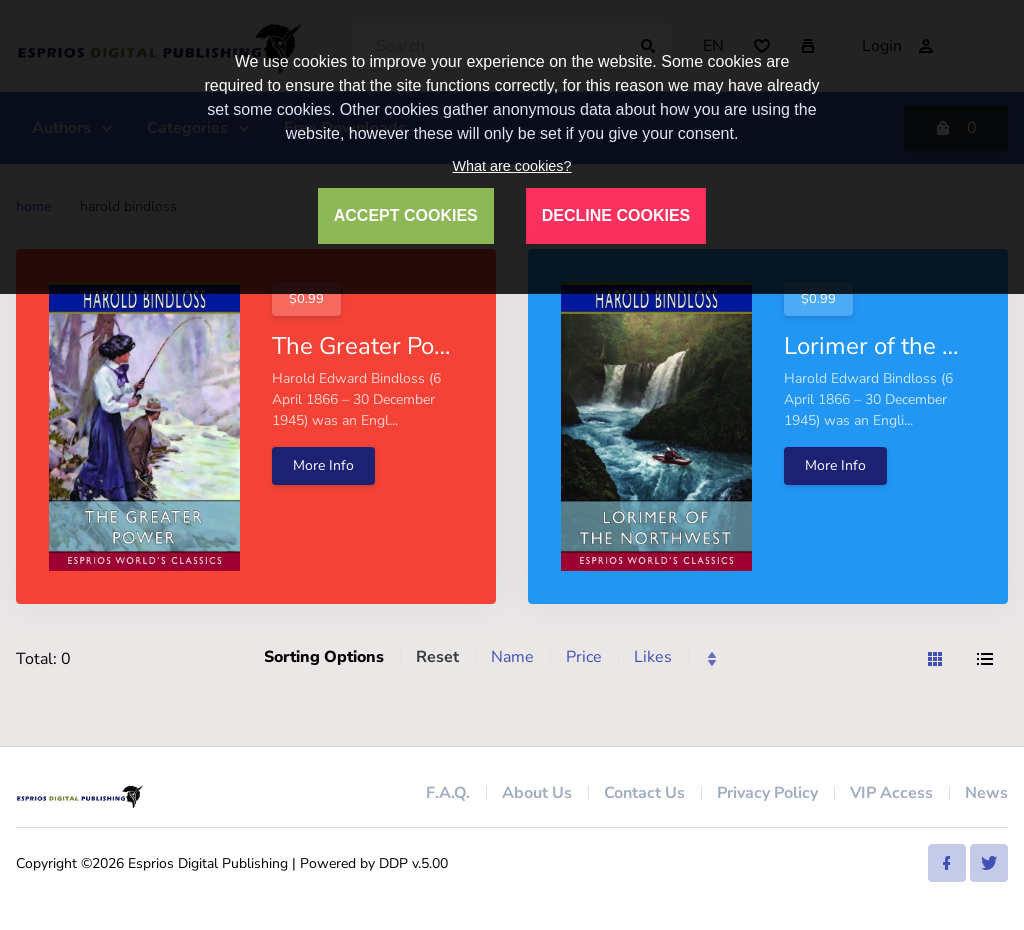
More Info (323, 465)
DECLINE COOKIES (616, 215)
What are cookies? (511, 166)
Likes (653, 657)
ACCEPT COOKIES (406, 215)
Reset (437, 657)
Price (584, 657)
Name (512, 657)
